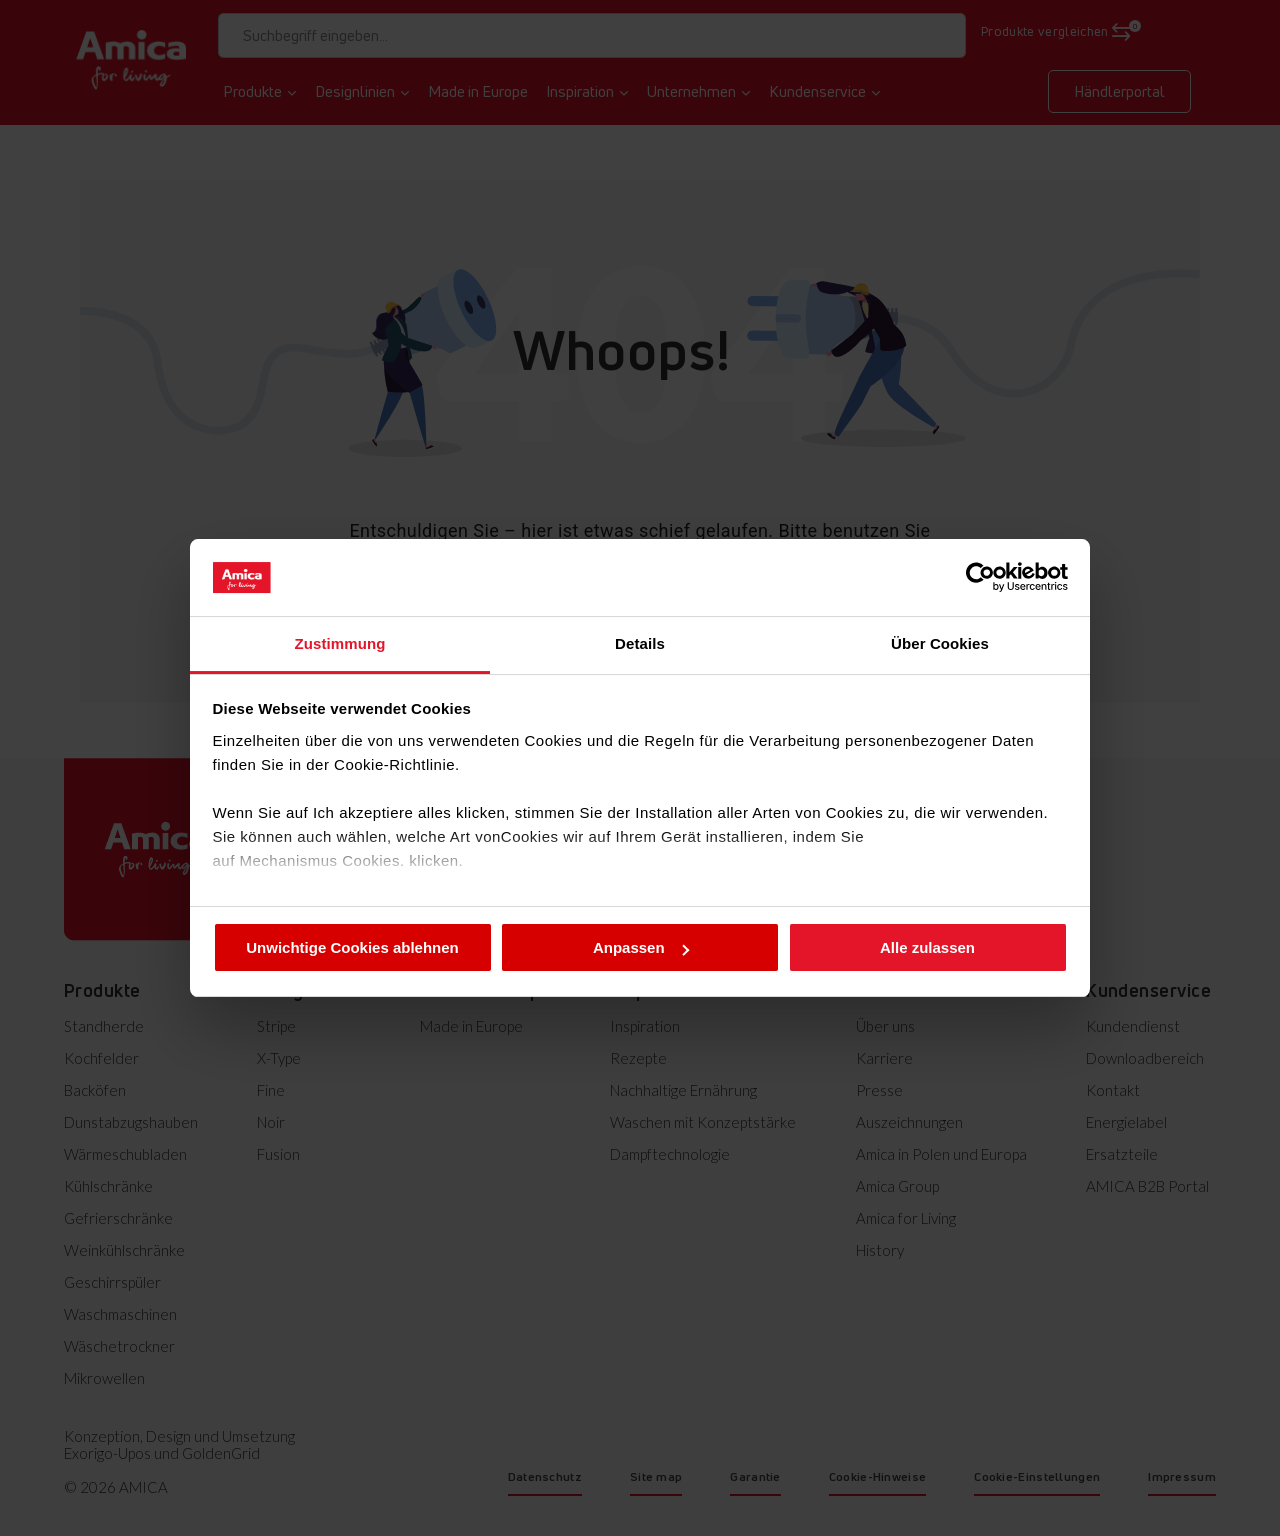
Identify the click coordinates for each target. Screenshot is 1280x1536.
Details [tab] (640, 643)
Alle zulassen (927, 947)
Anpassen (641, 947)
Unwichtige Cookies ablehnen (352, 947)
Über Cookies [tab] (940, 643)
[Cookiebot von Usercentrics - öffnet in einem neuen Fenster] (980, 577)
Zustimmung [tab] (340, 643)
